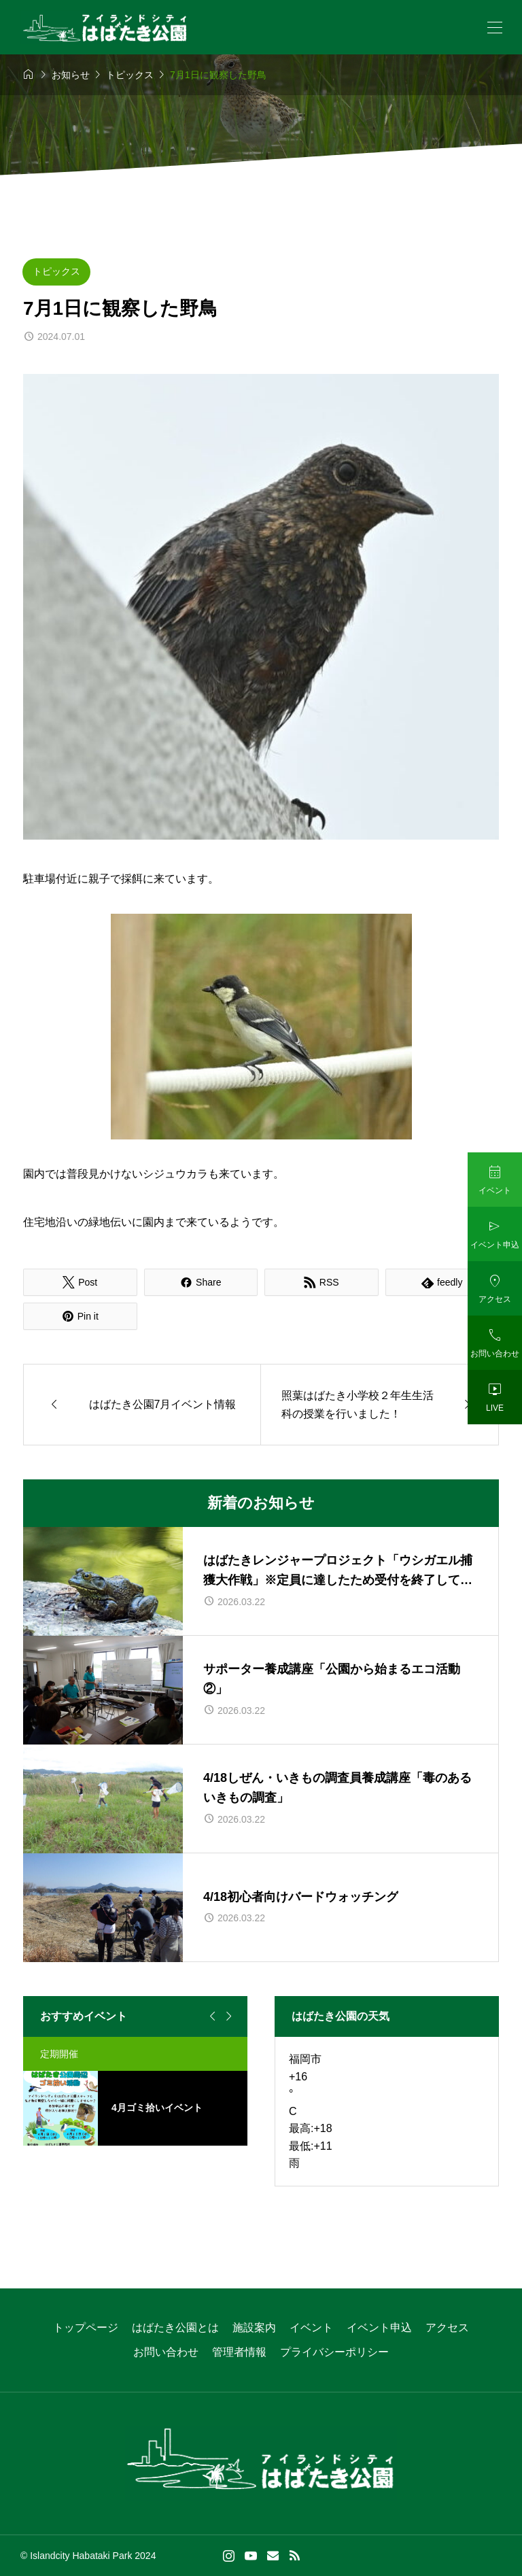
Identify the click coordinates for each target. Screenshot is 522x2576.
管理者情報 (239, 2352)
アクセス (447, 2327)
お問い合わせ (165, 2352)
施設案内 (254, 2327)
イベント (311, 2327)
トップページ (85, 2327)
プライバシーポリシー (334, 2352)
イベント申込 (379, 2327)
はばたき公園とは (175, 2327)
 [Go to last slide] (211, 2016)
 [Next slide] (227, 2016)
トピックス (56, 271)
